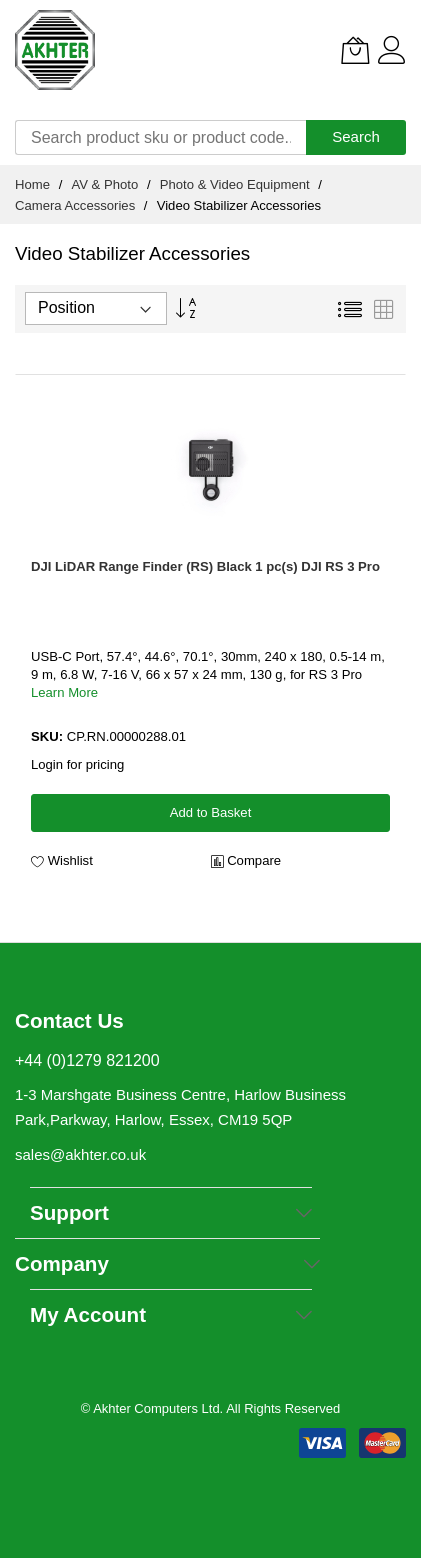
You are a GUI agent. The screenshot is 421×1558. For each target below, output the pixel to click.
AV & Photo (106, 184)
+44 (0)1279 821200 (87, 1060)
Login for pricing (77, 764)
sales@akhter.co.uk (80, 1154)
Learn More (64, 692)
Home (34, 184)
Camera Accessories (77, 205)
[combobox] (160, 137)
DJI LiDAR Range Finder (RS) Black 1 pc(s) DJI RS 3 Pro (205, 566)
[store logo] (55, 50)
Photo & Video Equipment (237, 184)
